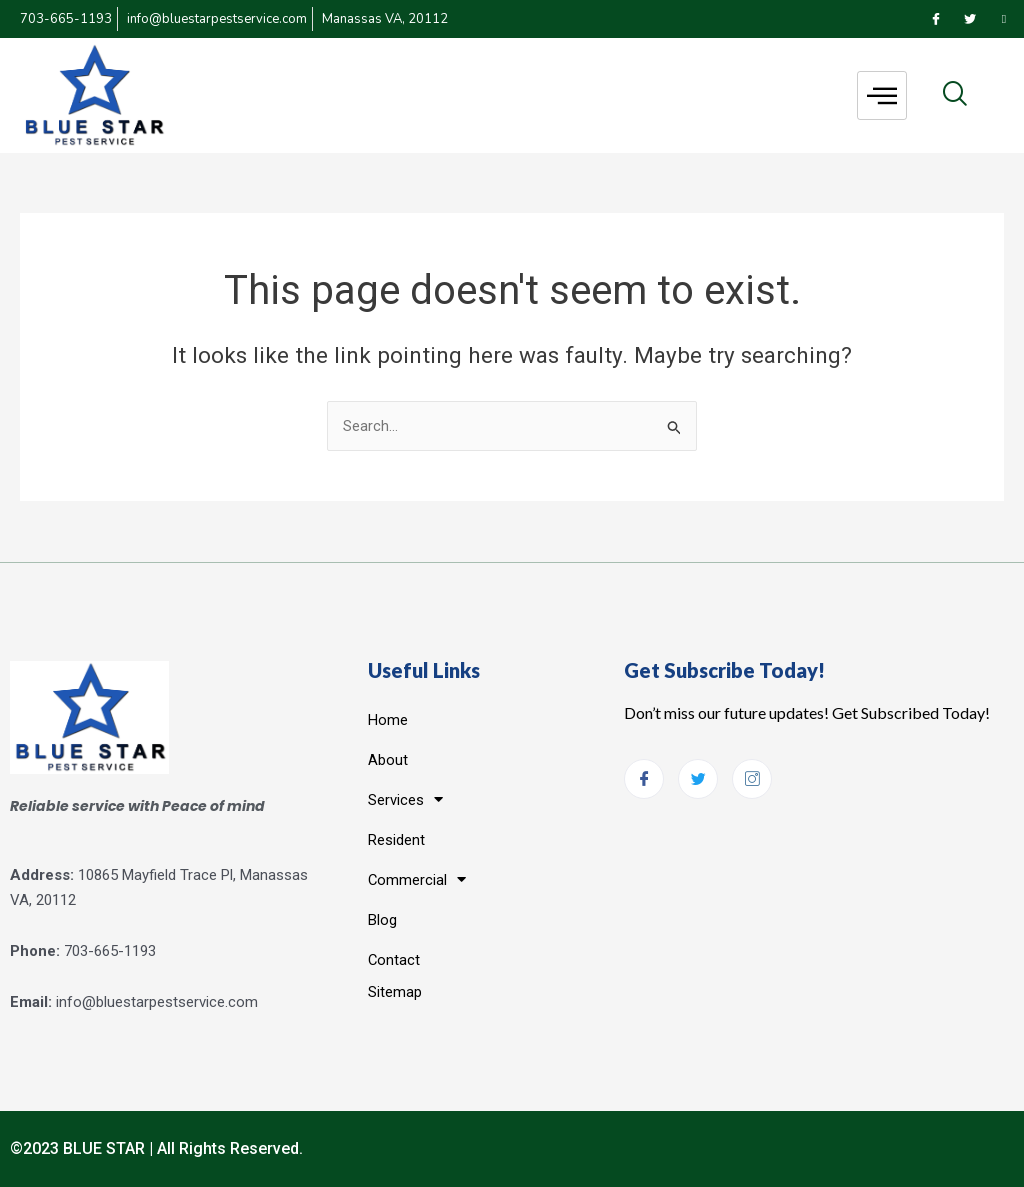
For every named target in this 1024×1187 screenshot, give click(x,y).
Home (388, 719)
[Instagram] (1004, 19)
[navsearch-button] (954, 95)
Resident (396, 839)
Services (405, 799)
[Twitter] (970, 19)
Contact (394, 959)
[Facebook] (936, 19)
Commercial (417, 879)
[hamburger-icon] (882, 95)
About (388, 759)
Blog (382, 919)
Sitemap (395, 991)
